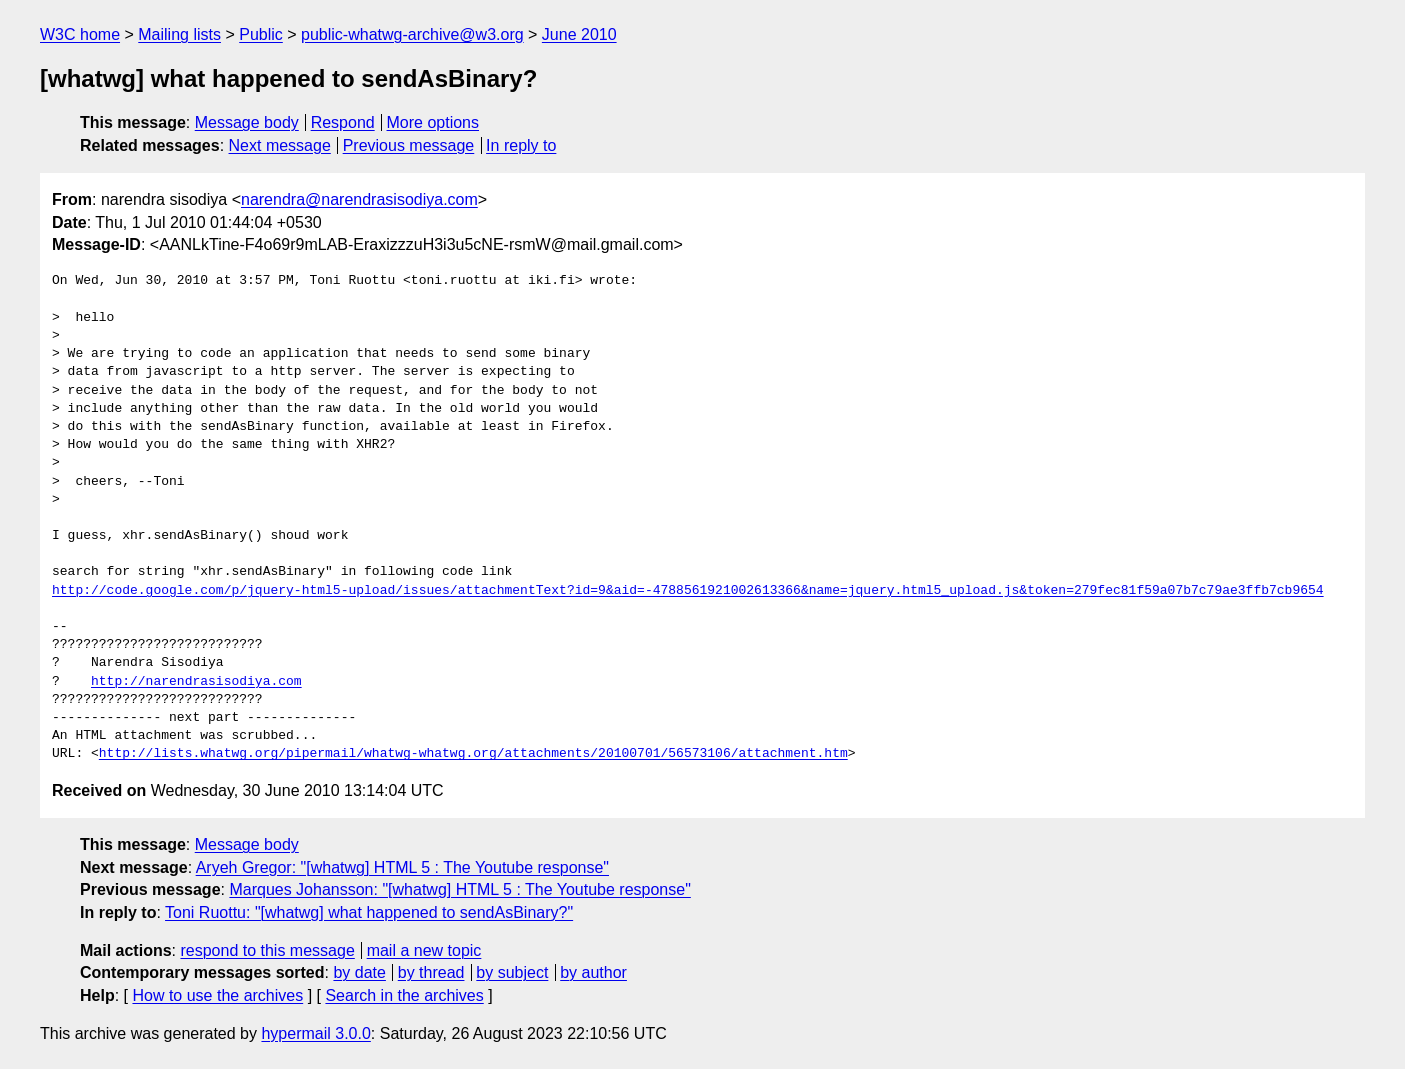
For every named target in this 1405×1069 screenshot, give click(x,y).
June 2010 (579, 34)
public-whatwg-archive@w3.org (412, 34)
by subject (512, 972)
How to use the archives (217, 995)
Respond (343, 122)
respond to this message (267, 950)
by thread (431, 972)
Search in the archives (404, 995)
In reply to (521, 145)
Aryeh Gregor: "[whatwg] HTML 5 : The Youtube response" (402, 867)
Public (261, 34)
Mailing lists (179, 34)
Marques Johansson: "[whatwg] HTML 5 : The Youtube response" (459, 889)
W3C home (80, 34)
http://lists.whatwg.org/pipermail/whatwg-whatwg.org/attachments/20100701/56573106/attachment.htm (473, 754)
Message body (247, 122)
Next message (280, 145)
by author (593, 972)
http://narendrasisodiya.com (196, 682)
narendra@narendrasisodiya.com (359, 199)
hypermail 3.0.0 (315, 1033)
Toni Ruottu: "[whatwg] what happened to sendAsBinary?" (369, 912)
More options (433, 122)
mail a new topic (424, 950)
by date (359, 972)
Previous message (409, 145)
